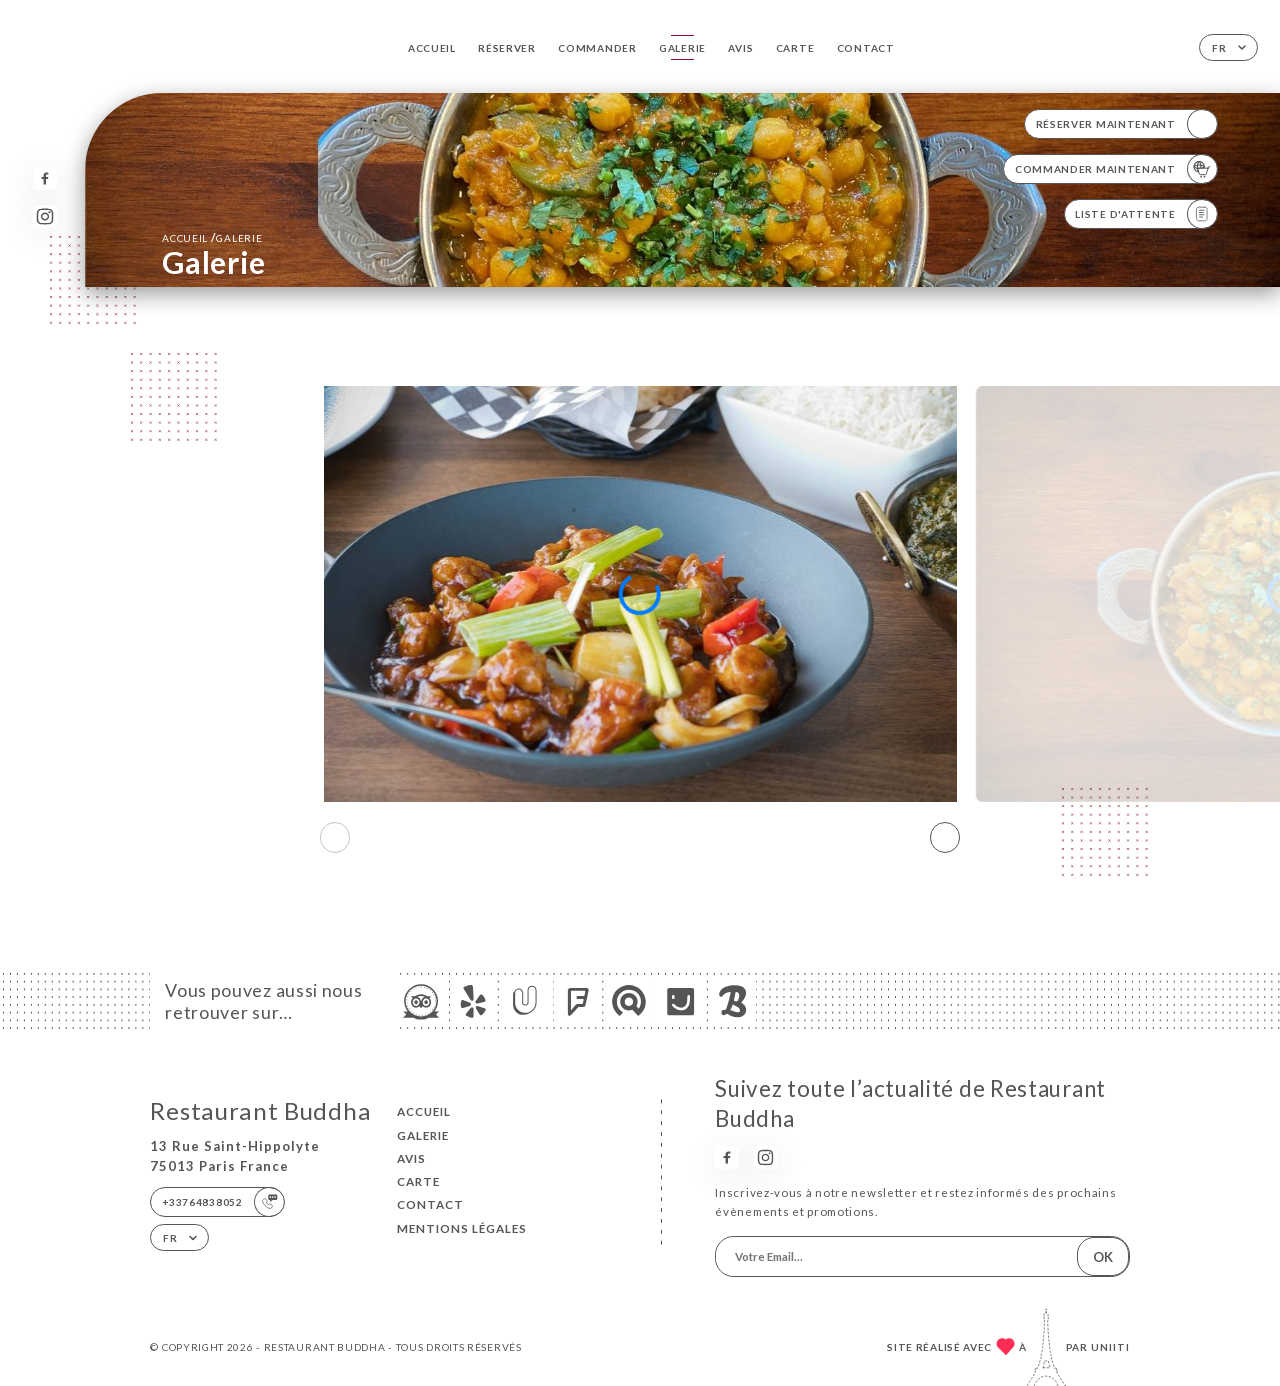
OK (1103, 1257)
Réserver (507, 48)
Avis (740, 48)
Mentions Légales (462, 1228)
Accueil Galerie (212, 237)
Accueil (432, 48)
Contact (866, 48)
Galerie (682, 48)
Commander (597, 48)
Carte (795, 48)
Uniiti (1110, 1347)
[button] (945, 838)
